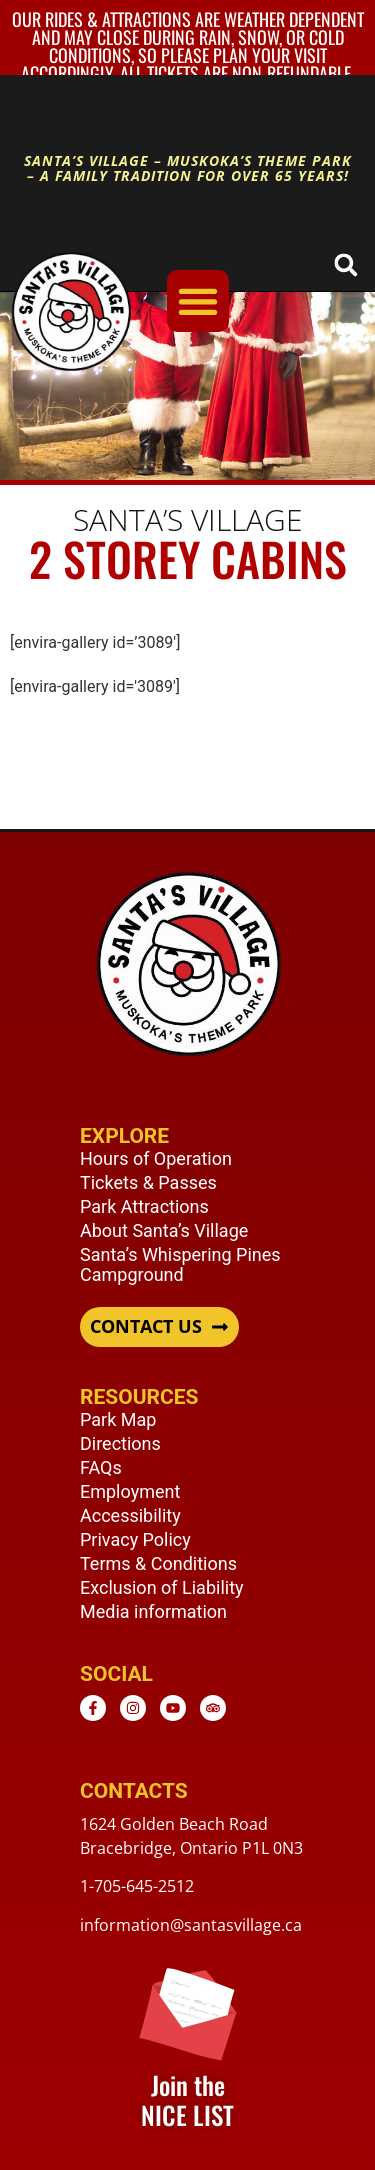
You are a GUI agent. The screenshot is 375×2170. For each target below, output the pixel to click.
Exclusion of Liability (162, 1587)
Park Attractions (144, 1206)
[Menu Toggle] (198, 301)
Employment (130, 1491)
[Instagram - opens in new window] (133, 1708)
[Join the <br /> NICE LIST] (187, 2011)
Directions (120, 1443)
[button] (345, 264)
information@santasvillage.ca (191, 1925)
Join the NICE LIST (187, 2099)
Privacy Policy (135, 1539)
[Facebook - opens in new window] (93, 1708)
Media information (153, 1611)
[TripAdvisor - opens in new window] (213, 1708)
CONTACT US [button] (146, 1327)
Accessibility (130, 1515)
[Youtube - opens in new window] (173, 1708)
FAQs (101, 1467)
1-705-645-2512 (137, 1886)
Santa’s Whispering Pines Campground (180, 1264)
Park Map (118, 1419)
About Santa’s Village (164, 1230)
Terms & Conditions (158, 1563)
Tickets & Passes (148, 1182)
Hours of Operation (156, 1158)
